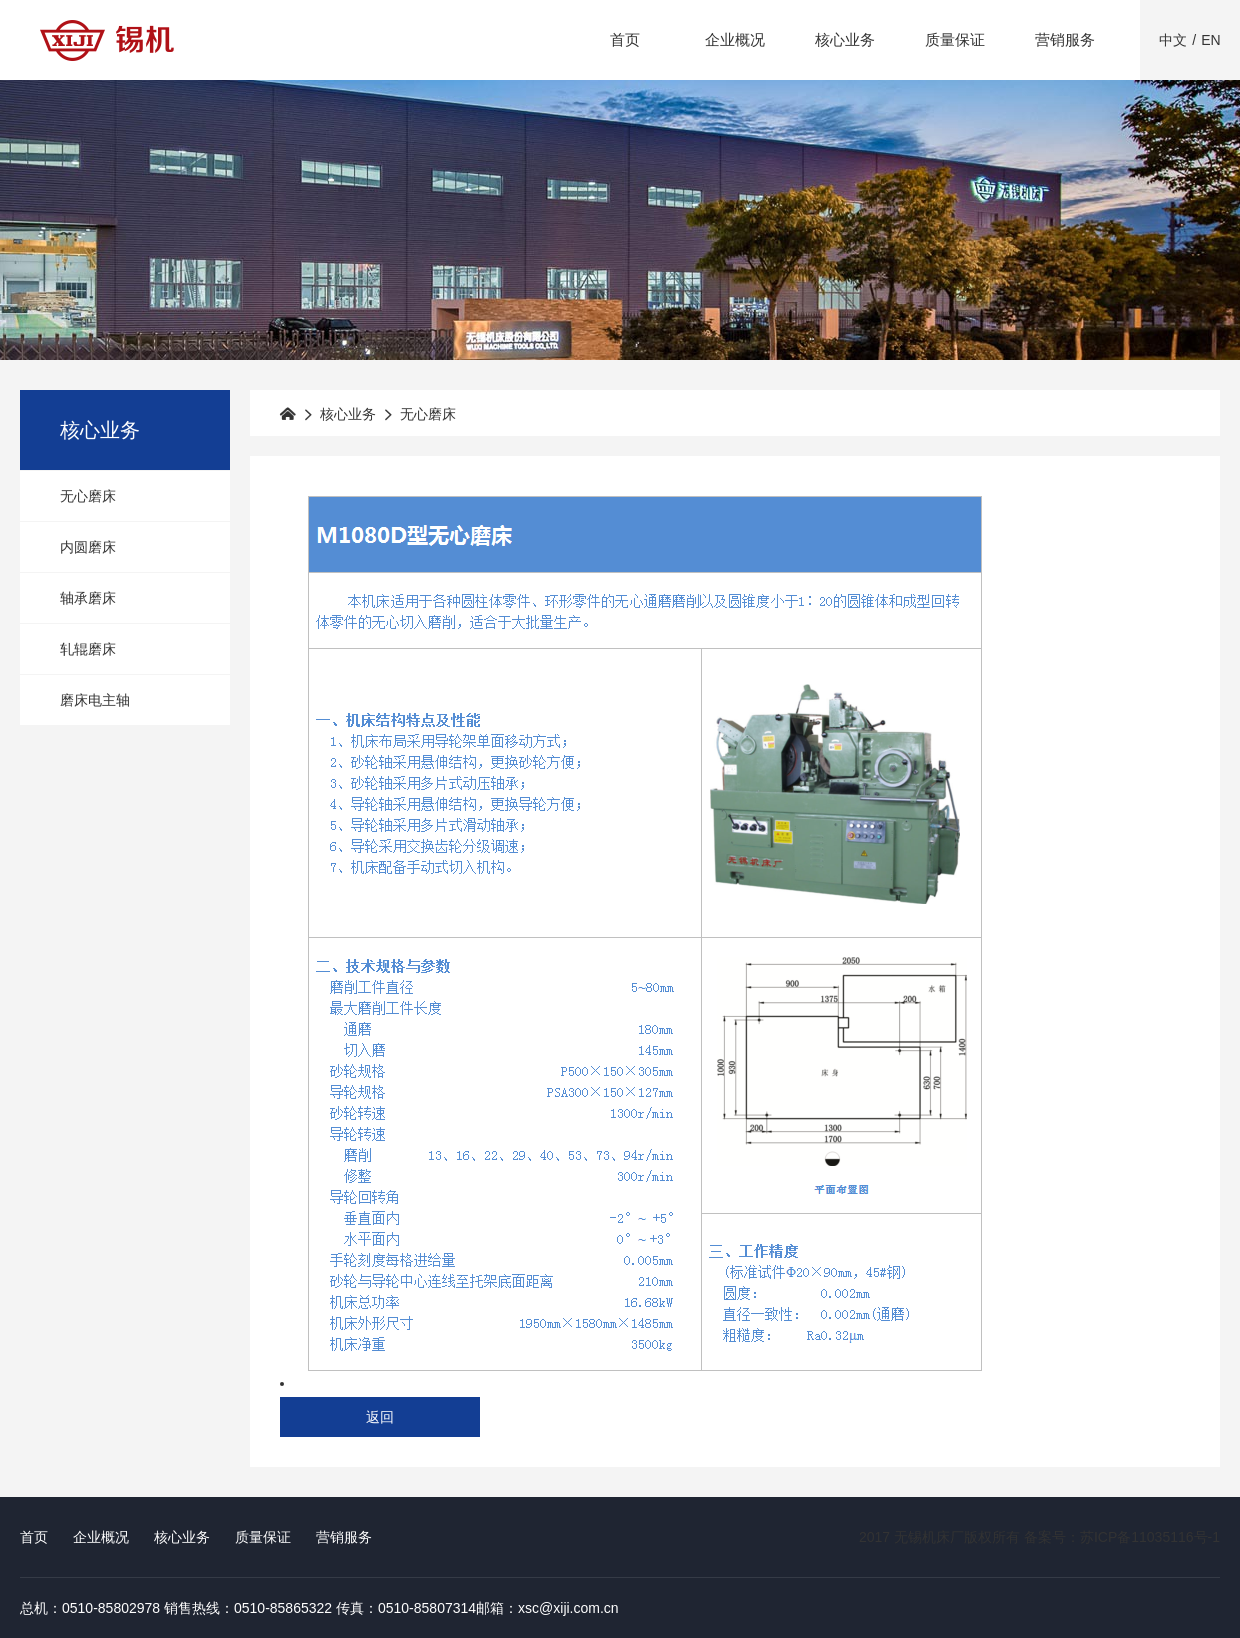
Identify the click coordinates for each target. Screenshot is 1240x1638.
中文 (1173, 40)
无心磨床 (88, 496)
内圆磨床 (88, 547)
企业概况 (735, 39)
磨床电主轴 (95, 700)
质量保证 (955, 39)
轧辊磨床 (88, 649)
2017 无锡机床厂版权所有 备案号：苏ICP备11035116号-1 (1039, 1537)
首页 (625, 39)
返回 (380, 1417)
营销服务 (1065, 39)
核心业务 (845, 39)
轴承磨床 (88, 598)
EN (1210, 40)
